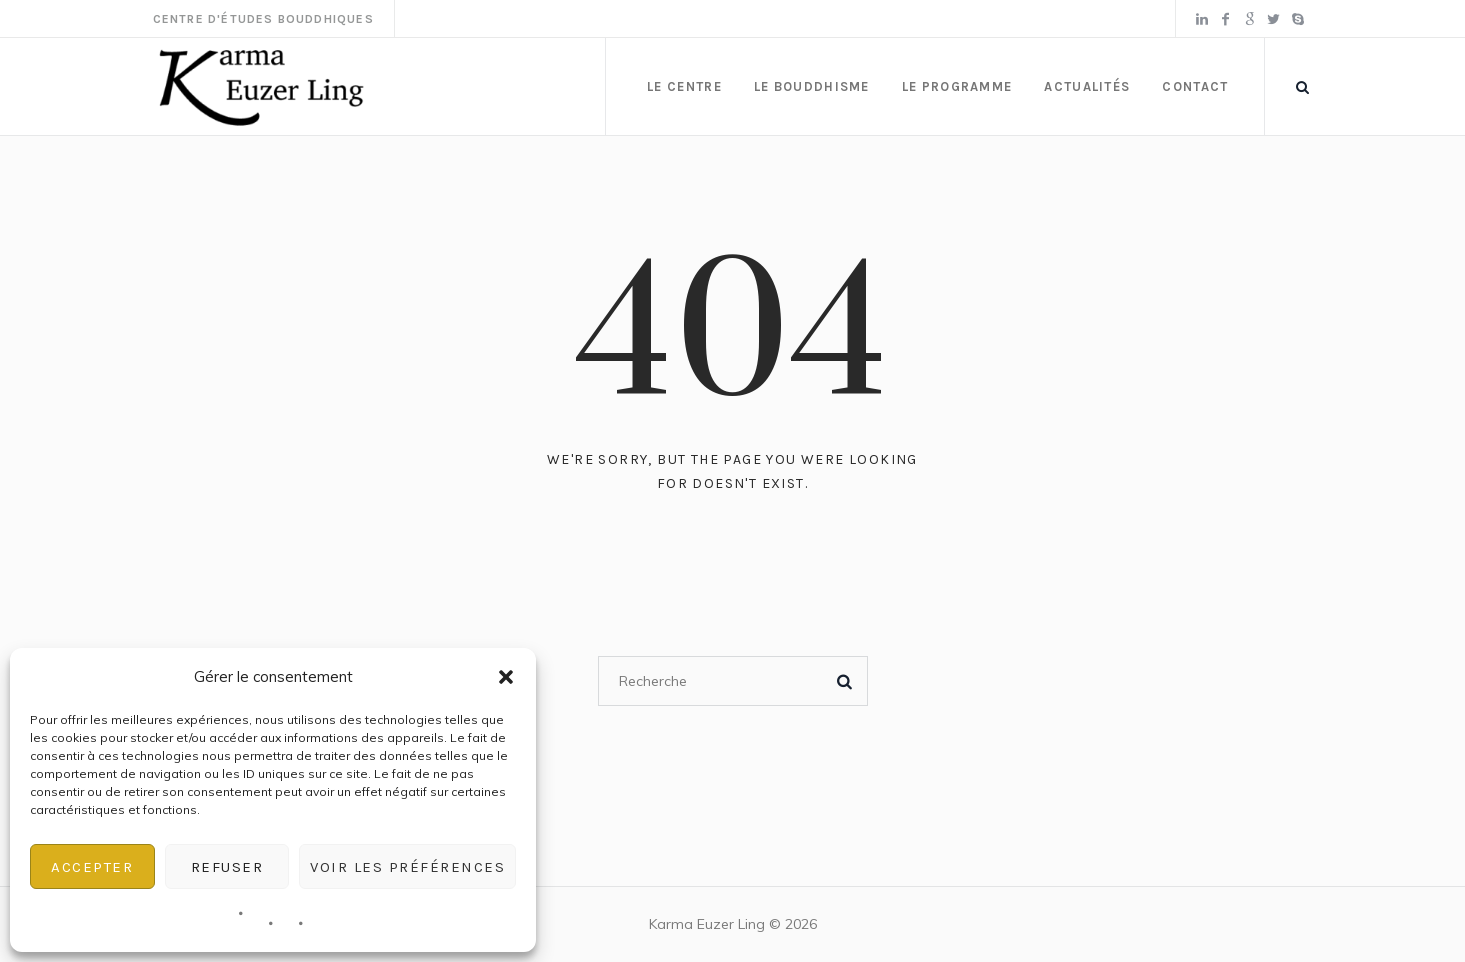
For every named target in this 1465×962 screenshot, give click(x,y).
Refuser (227, 867)
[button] (506, 677)
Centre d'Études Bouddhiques (263, 19)
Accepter (92, 867)
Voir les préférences (407, 867)
